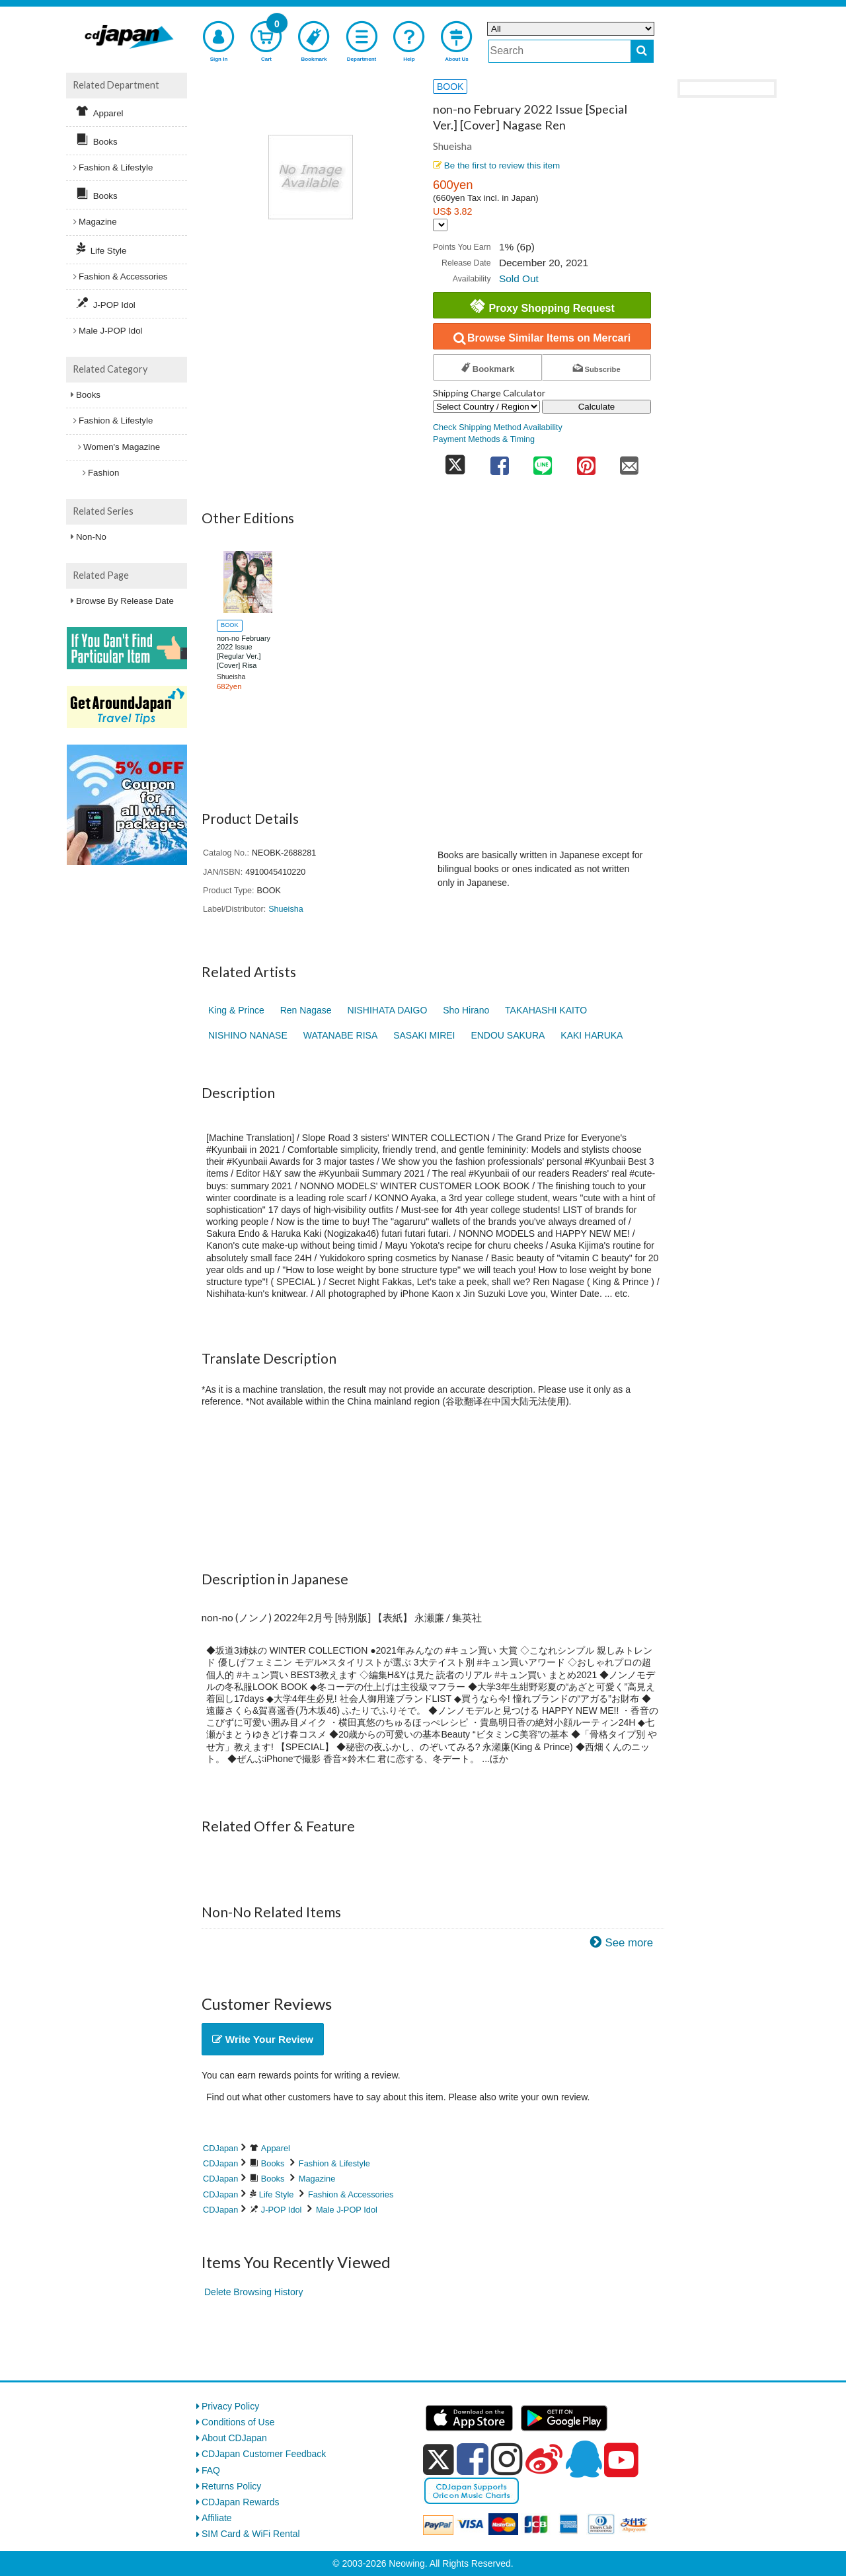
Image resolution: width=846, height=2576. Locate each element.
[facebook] (472, 2459)
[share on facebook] (499, 461)
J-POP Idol (281, 2210)
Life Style (276, 2194)
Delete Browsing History (253, 2292)
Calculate (596, 407)
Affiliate (217, 2518)
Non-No (91, 537)
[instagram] (507, 2459)
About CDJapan (234, 2438)
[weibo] (543, 2459)
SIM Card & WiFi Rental (251, 2533)
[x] (438, 2460)
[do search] (642, 51)
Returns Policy (231, 2486)
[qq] (583, 2459)
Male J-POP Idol (346, 2210)
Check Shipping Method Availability (497, 427)
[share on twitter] (455, 461)
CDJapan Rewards (241, 2502)
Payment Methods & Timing (484, 439)
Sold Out (519, 278)
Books (273, 2163)
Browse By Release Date (125, 601)
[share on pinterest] (586, 461)
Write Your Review (262, 2039)
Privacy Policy (230, 2406)
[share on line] (542, 461)
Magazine (317, 2179)
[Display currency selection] (440, 225)
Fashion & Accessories (350, 2194)
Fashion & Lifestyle (334, 2163)
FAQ (211, 2470)
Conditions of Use (238, 2422)
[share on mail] (629, 461)
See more (629, 1942)
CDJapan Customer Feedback (264, 2453)
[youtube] (621, 2460)
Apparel (275, 2148)
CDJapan (220, 2148)
